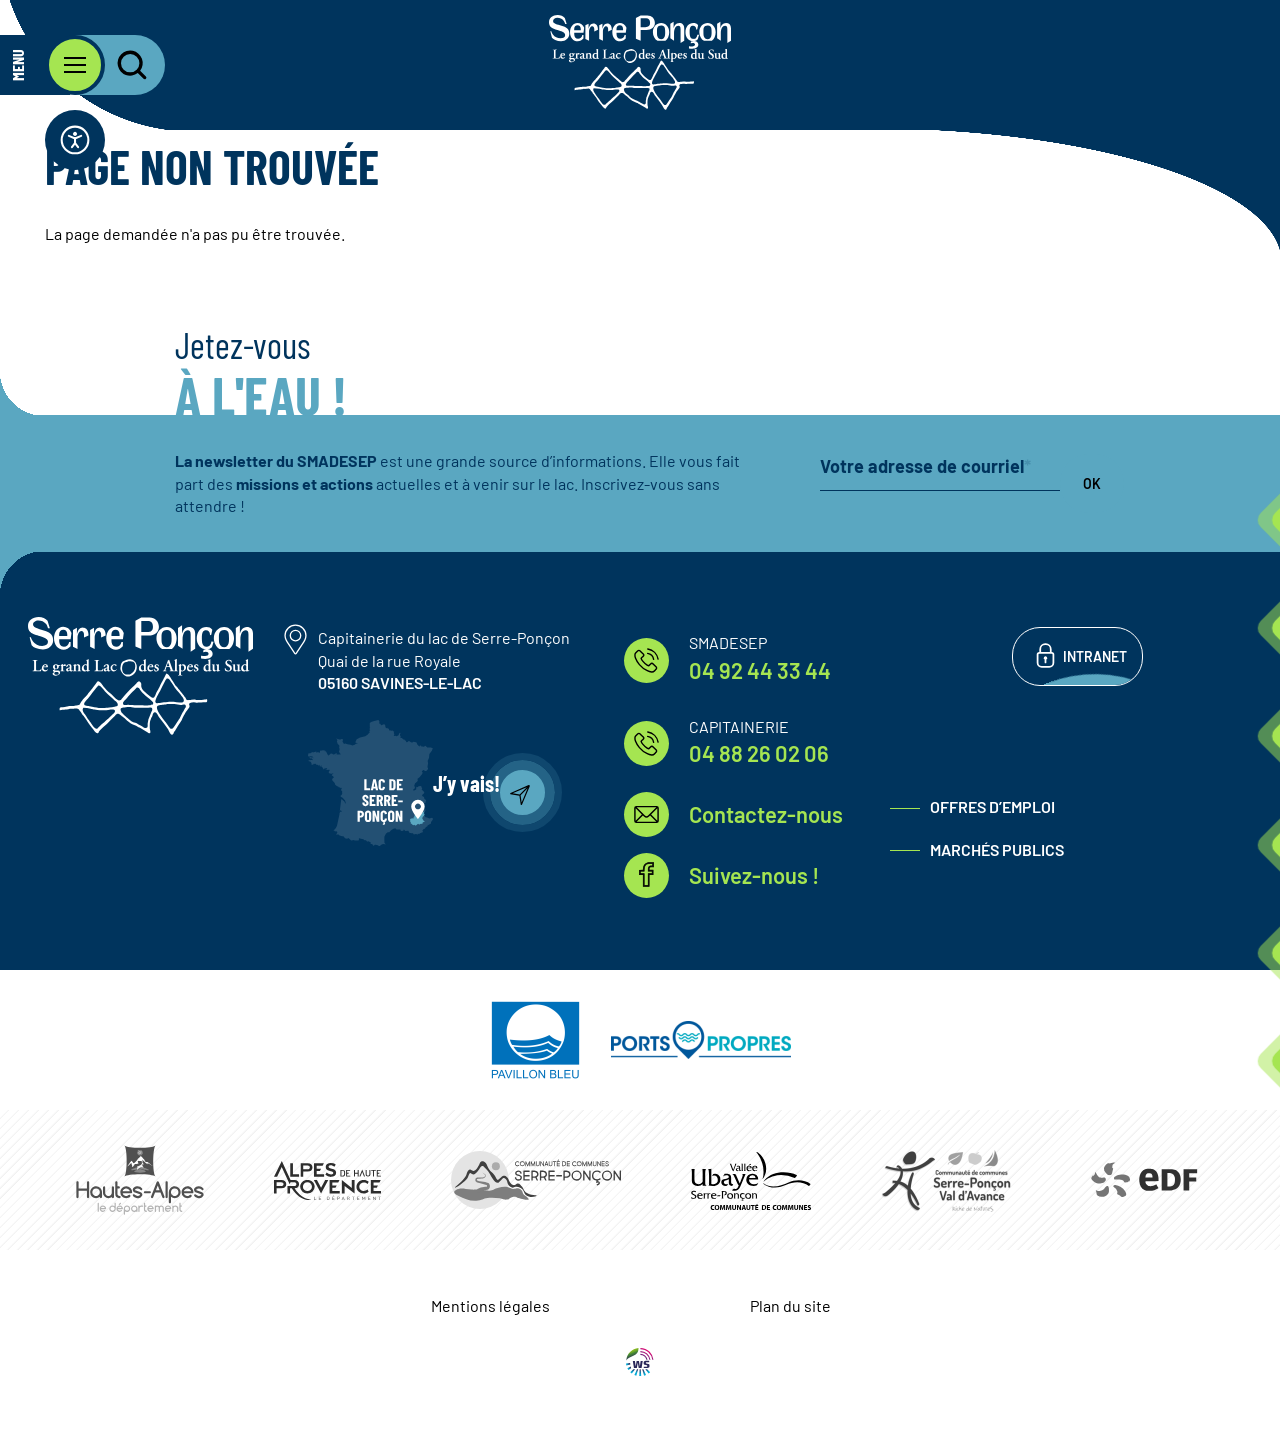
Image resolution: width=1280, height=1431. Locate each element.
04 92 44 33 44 (760, 670)
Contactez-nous (766, 814)
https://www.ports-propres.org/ (701, 1040)
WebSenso (640, 1362)
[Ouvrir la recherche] (120, 65)
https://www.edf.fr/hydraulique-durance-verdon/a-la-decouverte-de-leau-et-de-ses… (1142, 1180)
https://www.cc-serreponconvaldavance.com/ (946, 1180)
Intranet (1095, 656)
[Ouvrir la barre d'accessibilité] (75, 140)
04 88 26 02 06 (759, 753)
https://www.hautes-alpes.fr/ (140, 1180)
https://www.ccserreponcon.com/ (536, 1180)
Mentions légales (490, 1305)
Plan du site (790, 1305)
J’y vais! (466, 783)
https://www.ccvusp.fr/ (751, 1180)
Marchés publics (997, 849)
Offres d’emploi (992, 806)
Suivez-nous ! (754, 875)
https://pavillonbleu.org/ (535, 1040)
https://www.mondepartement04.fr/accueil (327, 1180)
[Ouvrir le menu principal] (52, 65)
